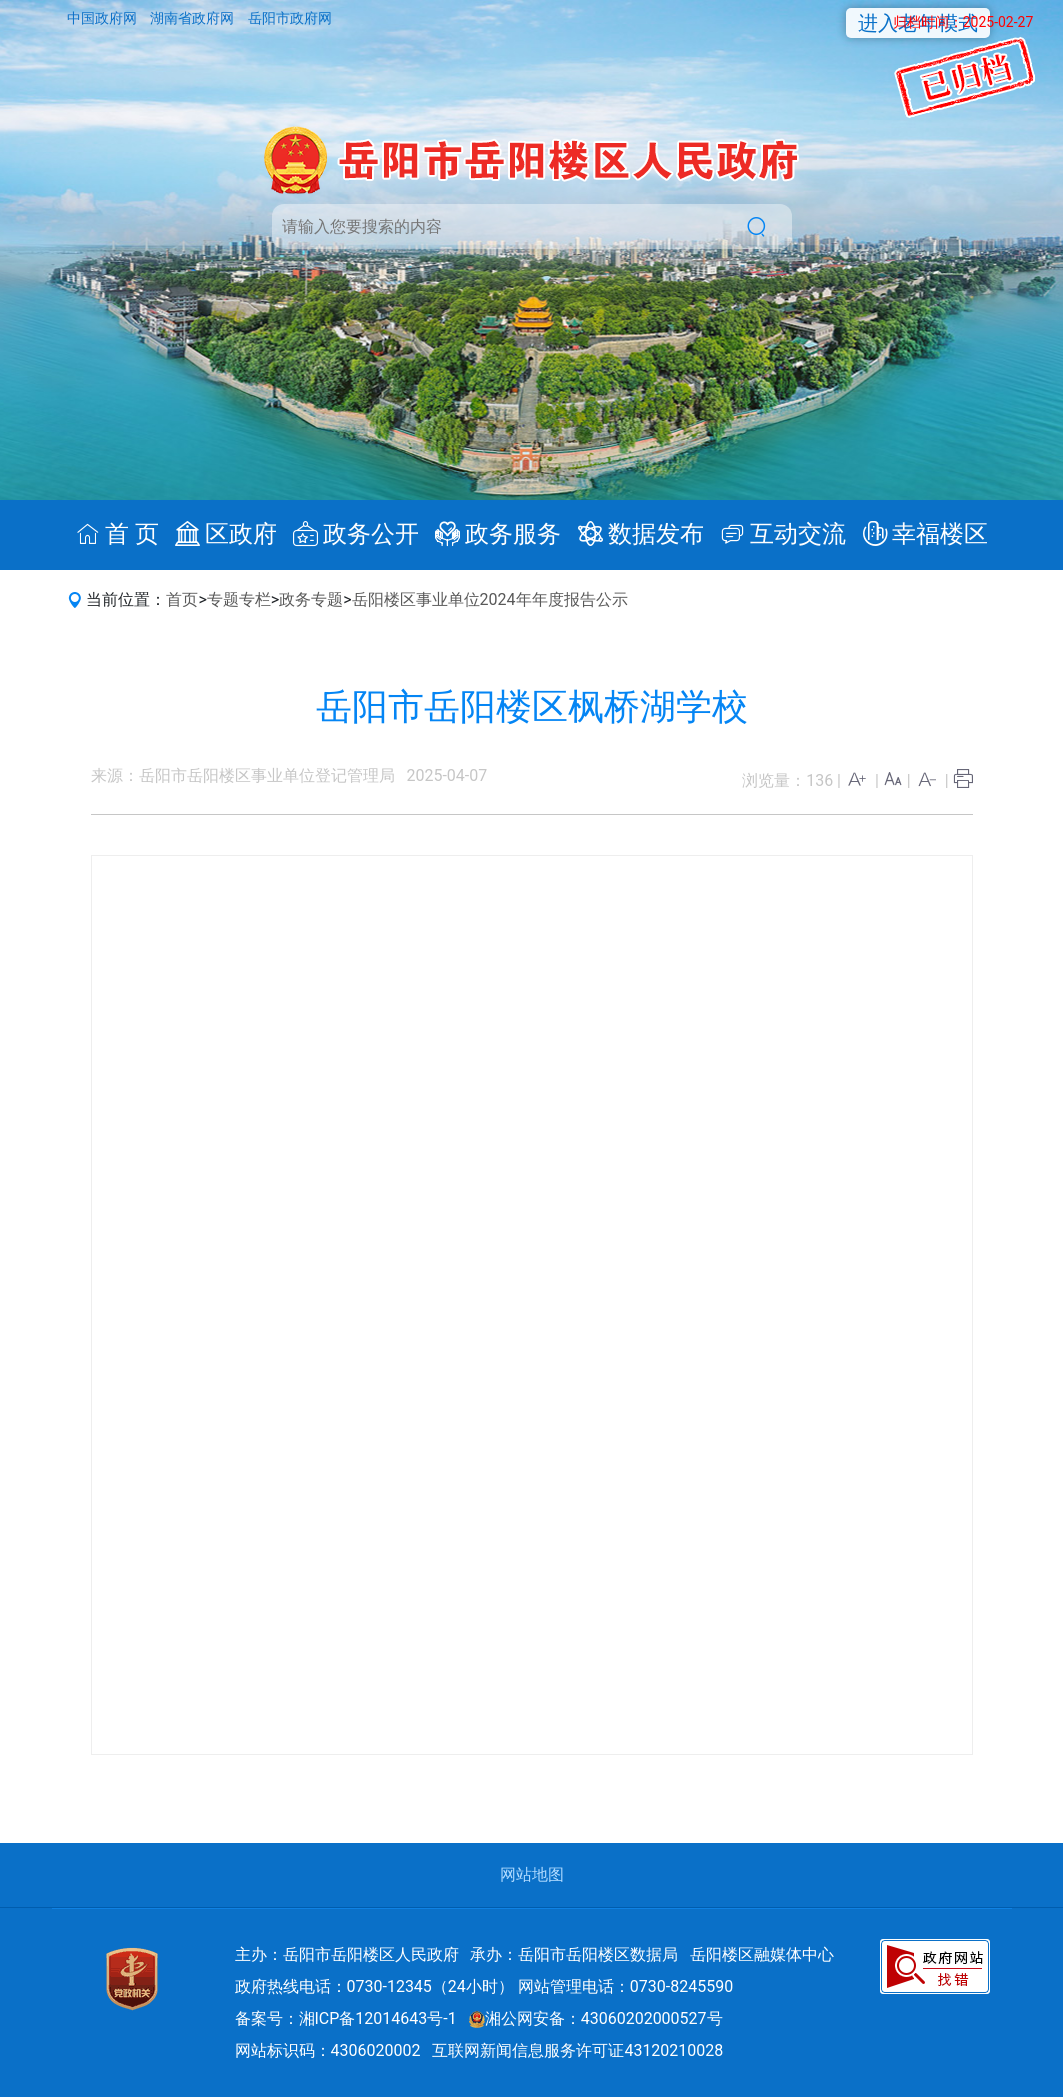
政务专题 (311, 599)
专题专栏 (239, 599)
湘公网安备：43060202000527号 (596, 2018)
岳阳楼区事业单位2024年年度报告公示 (490, 599)
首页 (182, 599)
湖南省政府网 (193, 18)
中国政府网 (103, 18)
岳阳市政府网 (290, 18)
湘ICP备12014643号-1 (378, 2018)
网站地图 (532, 1874)
